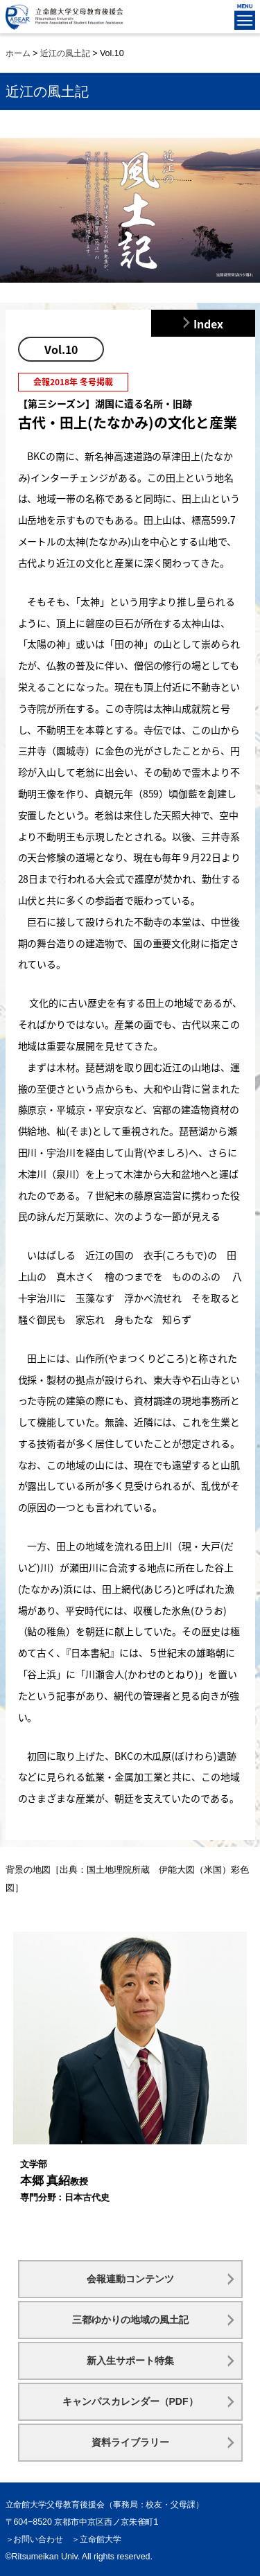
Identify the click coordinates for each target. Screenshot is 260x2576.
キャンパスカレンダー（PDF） (130, 2401)
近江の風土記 (65, 53)
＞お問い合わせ (35, 2539)
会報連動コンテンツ (130, 2278)
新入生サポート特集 (130, 2360)
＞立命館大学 (96, 2539)
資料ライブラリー (130, 2442)
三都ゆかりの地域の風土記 (130, 2319)
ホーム (18, 53)
